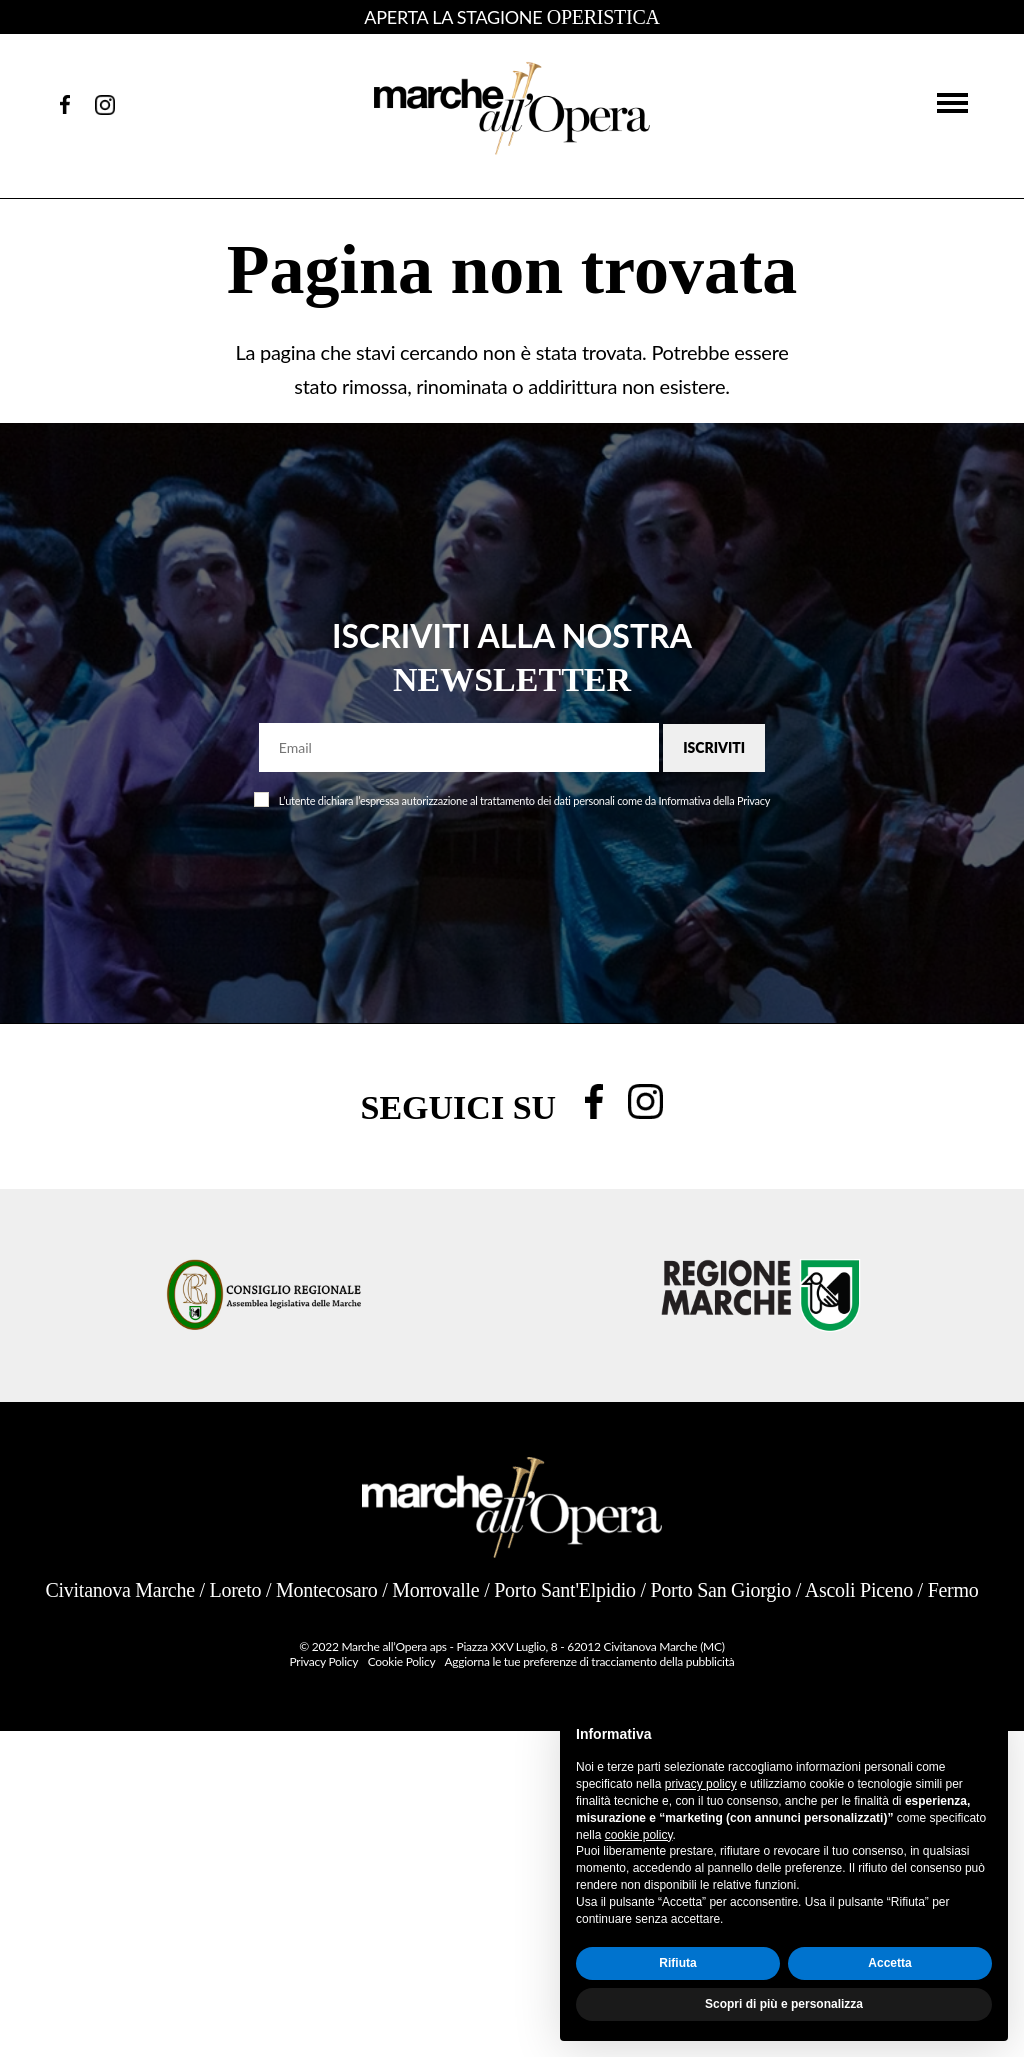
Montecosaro (326, 1590)
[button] (952, 101)
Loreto (236, 1590)
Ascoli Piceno (859, 1590)
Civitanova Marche (120, 1590)
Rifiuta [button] (677, 1963)
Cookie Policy (401, 1661)
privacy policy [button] (701, 1784)
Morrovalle (435, 1590)
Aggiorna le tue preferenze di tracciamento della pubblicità (589, 1661)
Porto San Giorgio (720, 1590)
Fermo (953, 1590)
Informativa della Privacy (715, 800)
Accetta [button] (889, 1963)
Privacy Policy (324, 1661)
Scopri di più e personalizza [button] (784, 2004)
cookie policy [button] (639, 1835)
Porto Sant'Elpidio (565, 1590)
